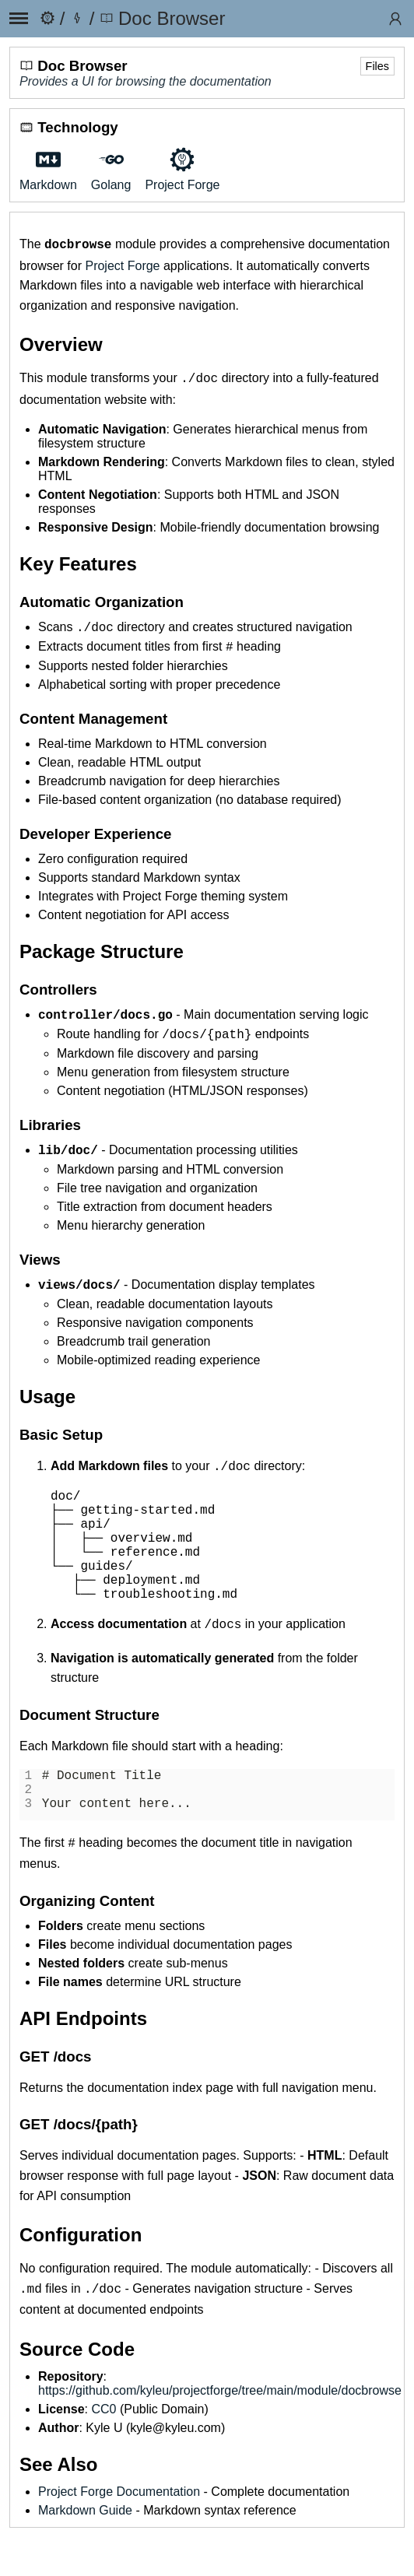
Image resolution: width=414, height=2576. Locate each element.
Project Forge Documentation (119, 2530)
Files (377, 66)
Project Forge (122, 264)
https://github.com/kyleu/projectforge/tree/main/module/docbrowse (220, 2429)
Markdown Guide (85, 2549)
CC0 (103, 2448)
